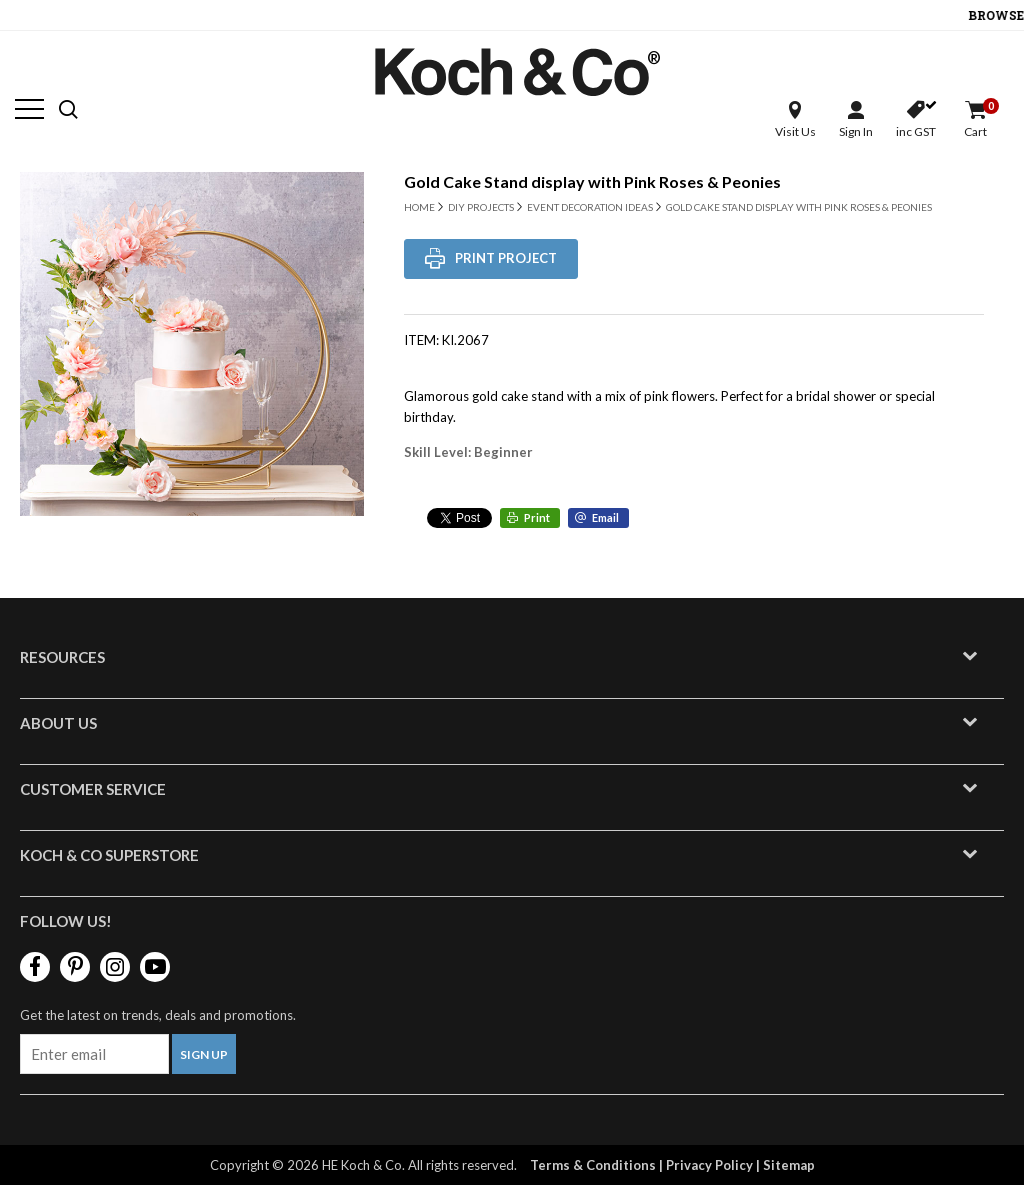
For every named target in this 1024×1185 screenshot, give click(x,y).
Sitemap (789, 1165)
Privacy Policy (709, 1165)
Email (605, 517)
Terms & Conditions (593, 1165)
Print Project (506, 258)
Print (537, 517)
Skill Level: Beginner (468, 452)
